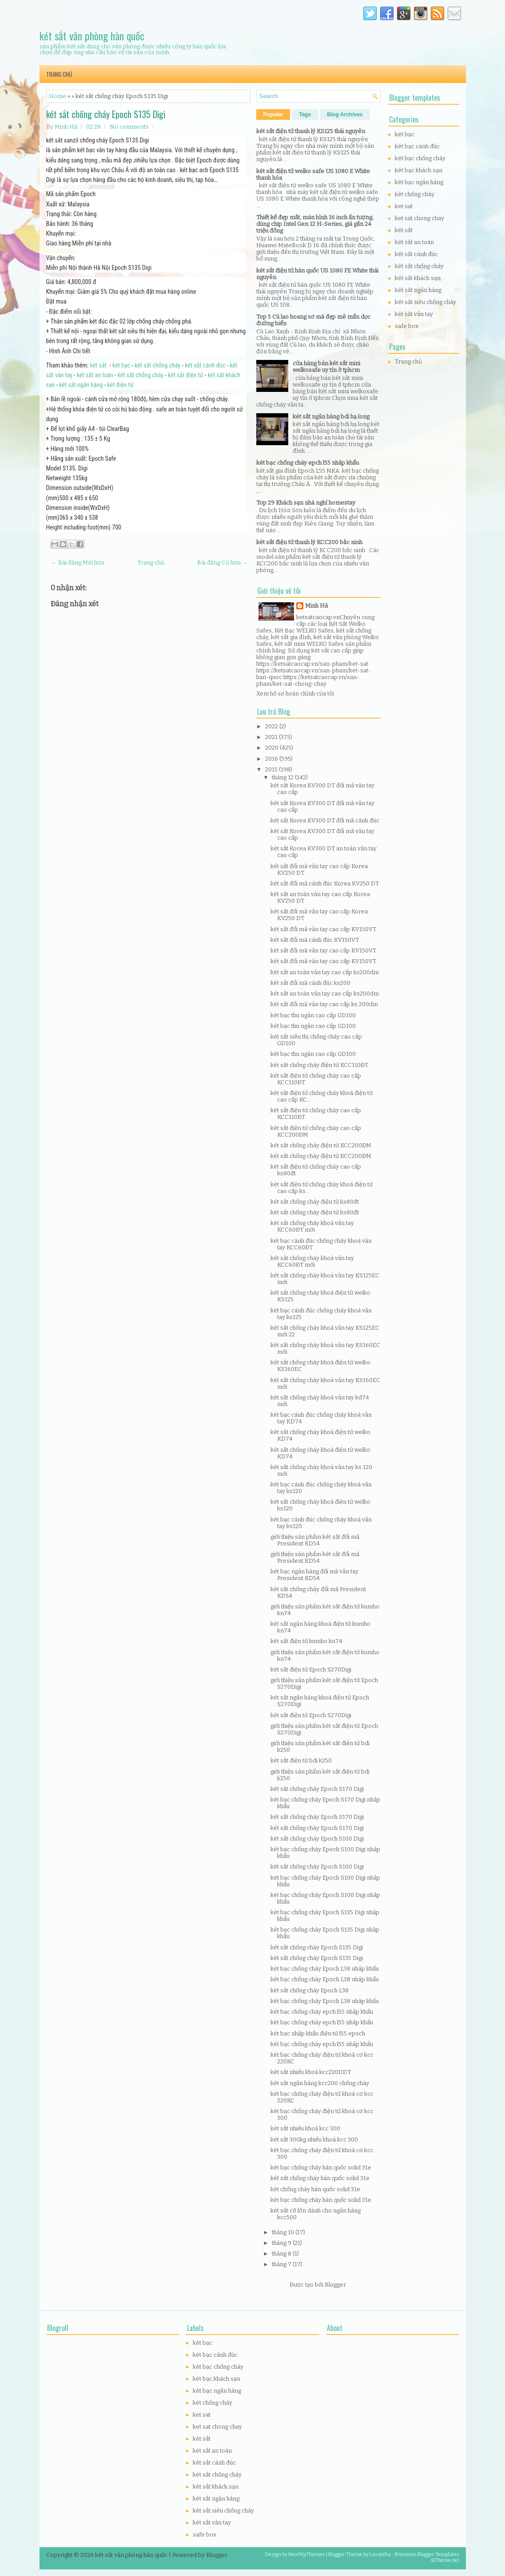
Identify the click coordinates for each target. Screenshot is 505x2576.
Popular (273, 114)
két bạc (121, 365)
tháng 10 (283, 2232)
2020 (272, 747)
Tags (305, 114)
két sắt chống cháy (157, 365)
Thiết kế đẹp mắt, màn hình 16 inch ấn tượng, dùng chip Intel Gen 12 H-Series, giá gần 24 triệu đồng (315, 224)
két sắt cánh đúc (205, 365)
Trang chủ (59, 74)
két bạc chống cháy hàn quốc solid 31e (320, 2167)
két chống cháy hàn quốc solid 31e (315, 2189)
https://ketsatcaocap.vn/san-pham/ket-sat (312, 663)
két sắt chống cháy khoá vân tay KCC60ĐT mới (312, 1226)
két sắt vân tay (414, 314)
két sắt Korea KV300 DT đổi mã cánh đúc (324, 820)
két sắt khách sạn (418, 278)
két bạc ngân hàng (419, 182)
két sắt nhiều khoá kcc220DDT (310, 2072)
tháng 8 (282, 2253)
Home (57, 96)
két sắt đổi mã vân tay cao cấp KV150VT (323, 929)
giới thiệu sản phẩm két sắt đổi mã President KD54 (314, 1540)
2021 (272, 737)
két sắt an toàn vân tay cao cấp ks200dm (324, 972)
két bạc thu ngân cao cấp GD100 (313, 1015)
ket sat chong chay (419, 218)
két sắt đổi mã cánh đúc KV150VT (314, 939)
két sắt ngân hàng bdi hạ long (331, 416)
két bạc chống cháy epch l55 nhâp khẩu (307, 462)
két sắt (98, 365)
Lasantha (380, 2554)
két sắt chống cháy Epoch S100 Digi (317, 1838)
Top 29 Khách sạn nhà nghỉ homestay (305, 502)
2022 (272, 726)
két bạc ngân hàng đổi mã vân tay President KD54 (314, 1574)
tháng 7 (282, 2264)
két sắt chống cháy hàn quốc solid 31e (320, 2178)
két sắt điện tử (185, 375)
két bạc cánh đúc (417, 146)
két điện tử (120, 384)
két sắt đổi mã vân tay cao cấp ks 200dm (324, 1004)
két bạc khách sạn (418, 170)
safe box (406, 326)
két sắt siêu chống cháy (425, 302)
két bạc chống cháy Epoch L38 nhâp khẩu (324, 1968)
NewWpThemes (306, 2554)
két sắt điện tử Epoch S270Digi (310, 1669)
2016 (272, 758)
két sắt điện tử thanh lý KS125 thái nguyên (310, 131)
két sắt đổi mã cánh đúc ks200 (310, 983)
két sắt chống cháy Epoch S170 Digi (317, 1789)
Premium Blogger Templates (427, 2554)
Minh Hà (316, 605)
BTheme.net (445, 2560)
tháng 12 (283, 777)
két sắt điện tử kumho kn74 (306, 1641)
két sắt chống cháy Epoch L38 (309, 1990)
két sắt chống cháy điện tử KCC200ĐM (320, 1145)
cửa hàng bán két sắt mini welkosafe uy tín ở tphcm (326, 366)
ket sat (404, 206)
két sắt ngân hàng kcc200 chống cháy (319, 2083)
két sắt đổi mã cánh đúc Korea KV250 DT (324, 883)
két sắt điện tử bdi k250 (301, 1760)
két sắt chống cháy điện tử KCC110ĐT (319, 1065)
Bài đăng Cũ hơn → (222, 562)
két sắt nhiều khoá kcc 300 (305, 2128)
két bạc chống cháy (420, 158)
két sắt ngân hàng (81, 384)
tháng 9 (282, 2243)
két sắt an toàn (95, 375)
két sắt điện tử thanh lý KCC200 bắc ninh (309, 542)
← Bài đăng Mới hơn (77, 562)
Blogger (335, 2284)
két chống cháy (414, 194)
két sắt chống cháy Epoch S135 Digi (105, 114)
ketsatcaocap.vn (318, 617)
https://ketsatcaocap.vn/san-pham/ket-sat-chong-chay (307, 680)
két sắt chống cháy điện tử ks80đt (314, 1201)
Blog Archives (344, 114)
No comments (129, 126)
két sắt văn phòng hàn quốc (92, 35)
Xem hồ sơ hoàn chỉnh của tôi (295, 693)
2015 (272, 769)
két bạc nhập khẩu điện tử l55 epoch (317, 2033)
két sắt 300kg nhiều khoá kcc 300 (314, 2139)
